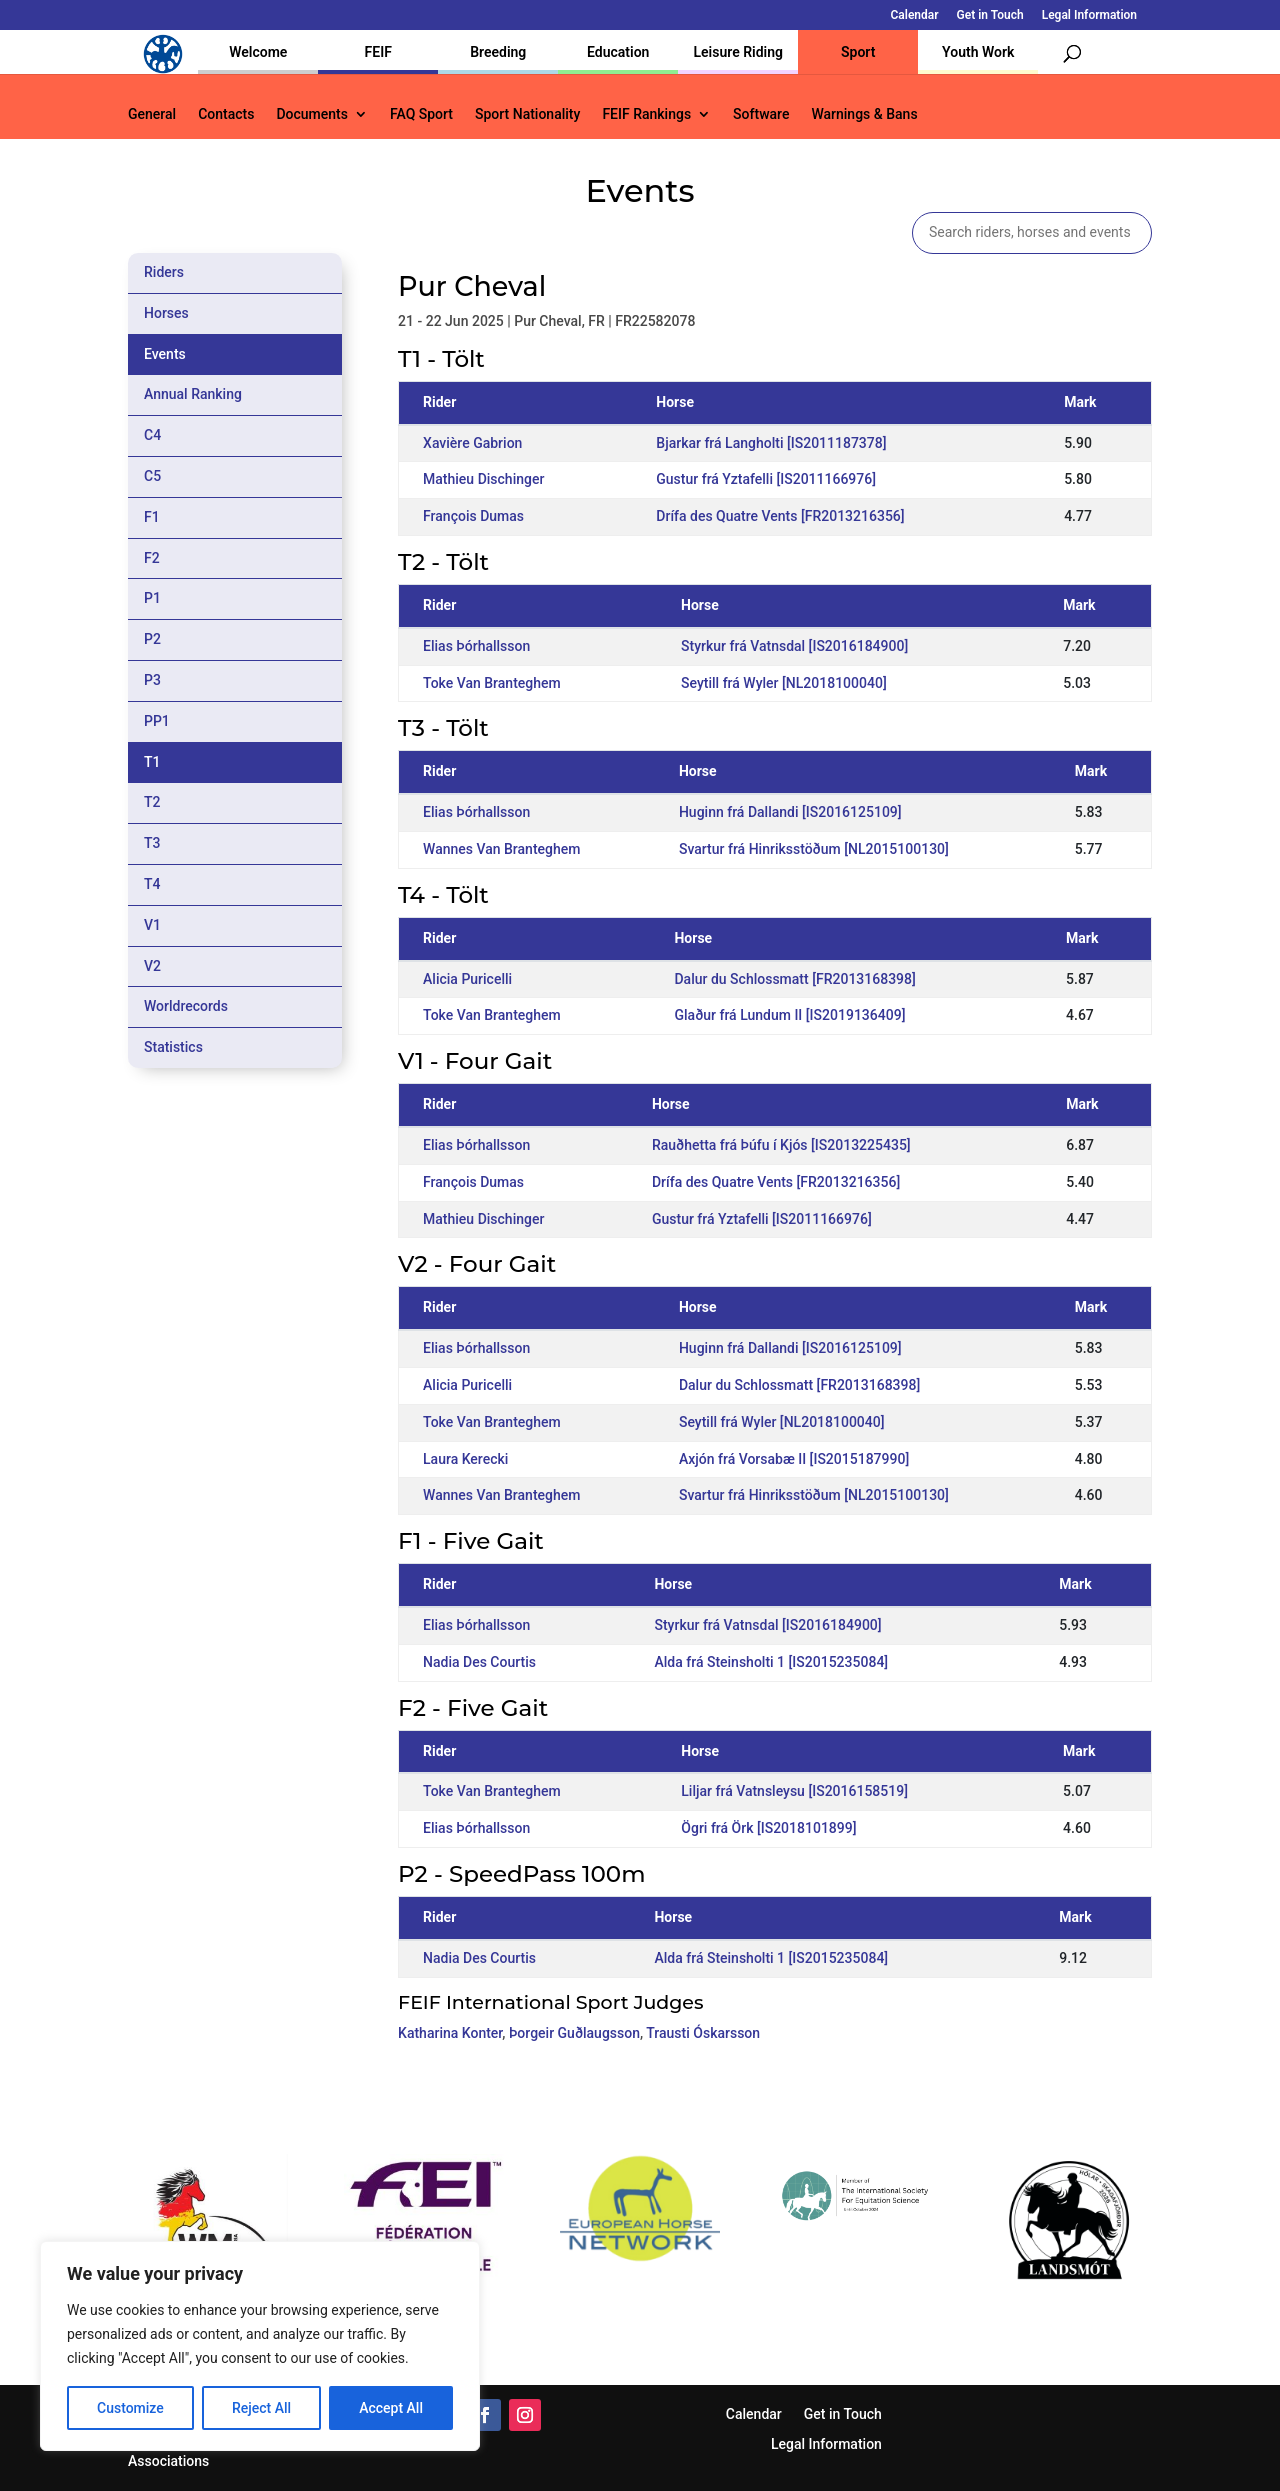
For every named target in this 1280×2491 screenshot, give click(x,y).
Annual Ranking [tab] (193, 394)
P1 (152, 598)
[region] (260, 2346)
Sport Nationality (527, 114)
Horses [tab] (166, 313)
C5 (152, 476)
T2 (152, 802)
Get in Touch (990, 15)
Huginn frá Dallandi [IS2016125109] (790, 812)
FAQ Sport (421, 114)
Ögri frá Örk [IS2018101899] (768, 1828)
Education (618, 52)
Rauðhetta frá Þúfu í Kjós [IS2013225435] (781, 1145)
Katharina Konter (450, 2033)
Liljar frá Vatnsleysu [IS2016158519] (794, 1791)
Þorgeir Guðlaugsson (574, 2033)
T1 (152, 762)
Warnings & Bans (864, 114)
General (152, 114)
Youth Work (978, 52)
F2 (152, 558)
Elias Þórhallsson (476, 646)
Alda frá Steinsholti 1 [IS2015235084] (771, 1662)
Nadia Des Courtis (479, 1662)
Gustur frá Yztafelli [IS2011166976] (766, 479)
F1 (152, 517)
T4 (152, 884)
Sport (858, 52)
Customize (130, 2408)
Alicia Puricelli (467, 979)
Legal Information (1089, 15)
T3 (152, 843)
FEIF (378, 52)
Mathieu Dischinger (483, 479)
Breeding (498, 52)
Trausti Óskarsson (703, 2033)
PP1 (157, 721)
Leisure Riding (738, 52)
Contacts (226, 114)
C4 (152, 435)
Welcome (258, 52)
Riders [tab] (164, 272)
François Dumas (473, 516)
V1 (152, 925)
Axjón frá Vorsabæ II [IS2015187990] (794, 1459)
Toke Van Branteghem (492, 683)
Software (761, 114)
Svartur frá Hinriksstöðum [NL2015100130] (814, 849)
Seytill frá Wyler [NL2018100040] (784, 683)
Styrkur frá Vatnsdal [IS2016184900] (794, 646)
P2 (152, 639)
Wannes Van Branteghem (501, 849)
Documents (312, 114)
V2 (152, 966)
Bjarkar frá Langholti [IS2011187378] (771, 443)
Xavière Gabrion (472, 443)
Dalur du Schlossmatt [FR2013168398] (794, 979)
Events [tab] (165, 354)
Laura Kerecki (465, 1459)
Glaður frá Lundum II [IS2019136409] (789, 1015)
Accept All (391, 2408)
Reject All (261, 2408)
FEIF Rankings (646, 114)
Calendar (915, 15)
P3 (152, 680)
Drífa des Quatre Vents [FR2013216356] (780, 516)
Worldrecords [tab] (186, 1006)
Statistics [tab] (173, 1047)
